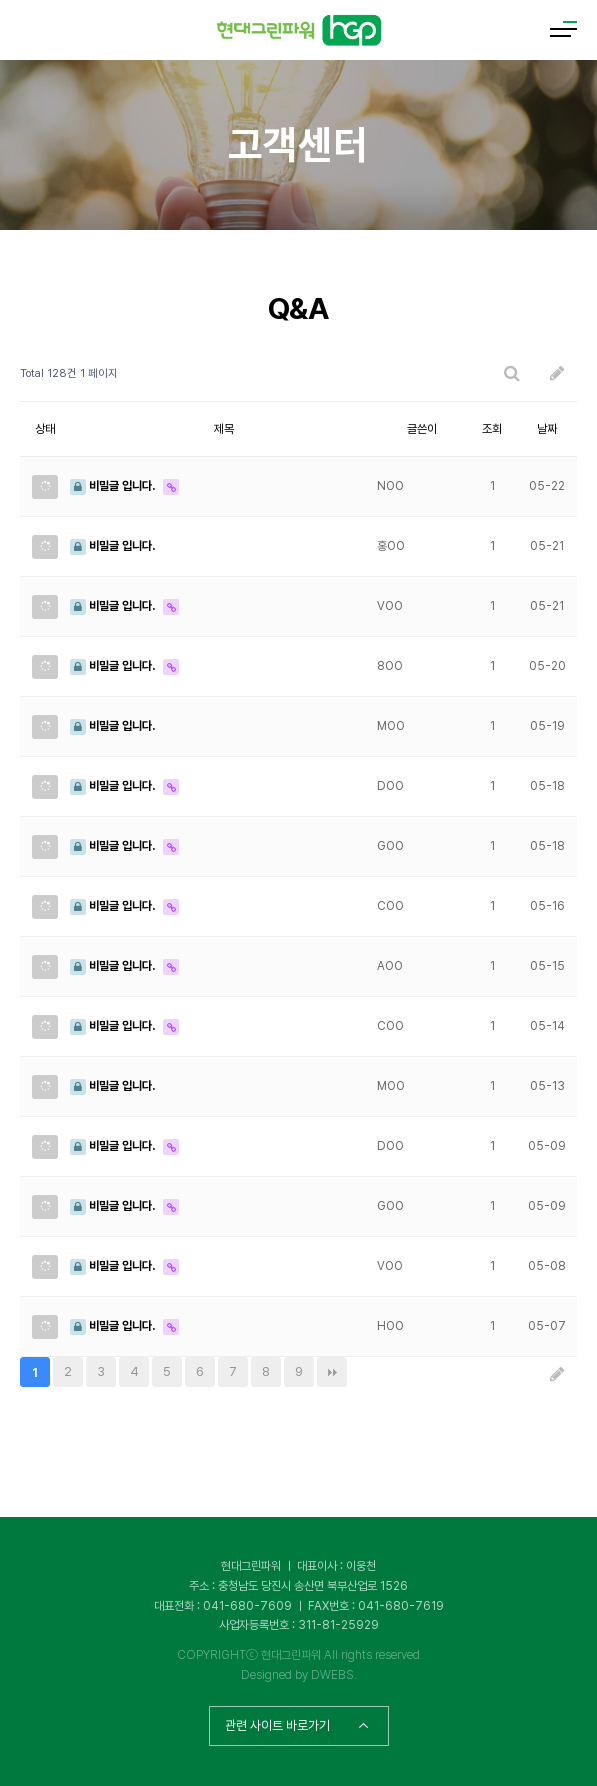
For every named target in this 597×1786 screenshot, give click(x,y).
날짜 (547, 429)
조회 (492, 429)
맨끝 (332, 1372)
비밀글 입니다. (114, 486)
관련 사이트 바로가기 (296, 1725)
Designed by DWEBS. (299, 1675)
